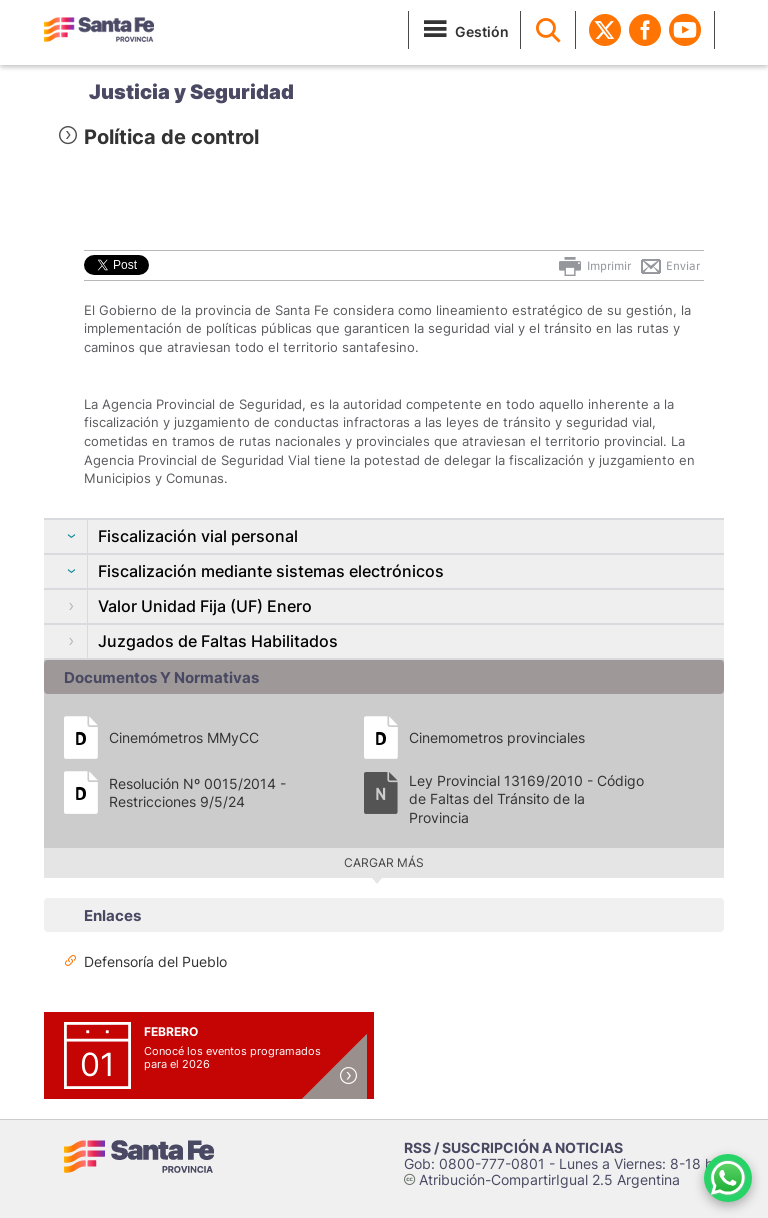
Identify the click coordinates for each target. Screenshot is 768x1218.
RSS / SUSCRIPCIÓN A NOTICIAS (513, 1147)
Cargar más (384, 862)
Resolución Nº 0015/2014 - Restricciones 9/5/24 (197, 792)
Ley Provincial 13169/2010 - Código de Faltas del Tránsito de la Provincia (526, 798)
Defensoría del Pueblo (155, 961)
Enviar (669, 266)
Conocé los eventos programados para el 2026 (232, 1057)
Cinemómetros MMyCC (184, 737)
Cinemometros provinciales (497, 737)
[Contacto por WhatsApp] (728, 1178)
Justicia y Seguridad (191, 92)
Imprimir (593, 266)
